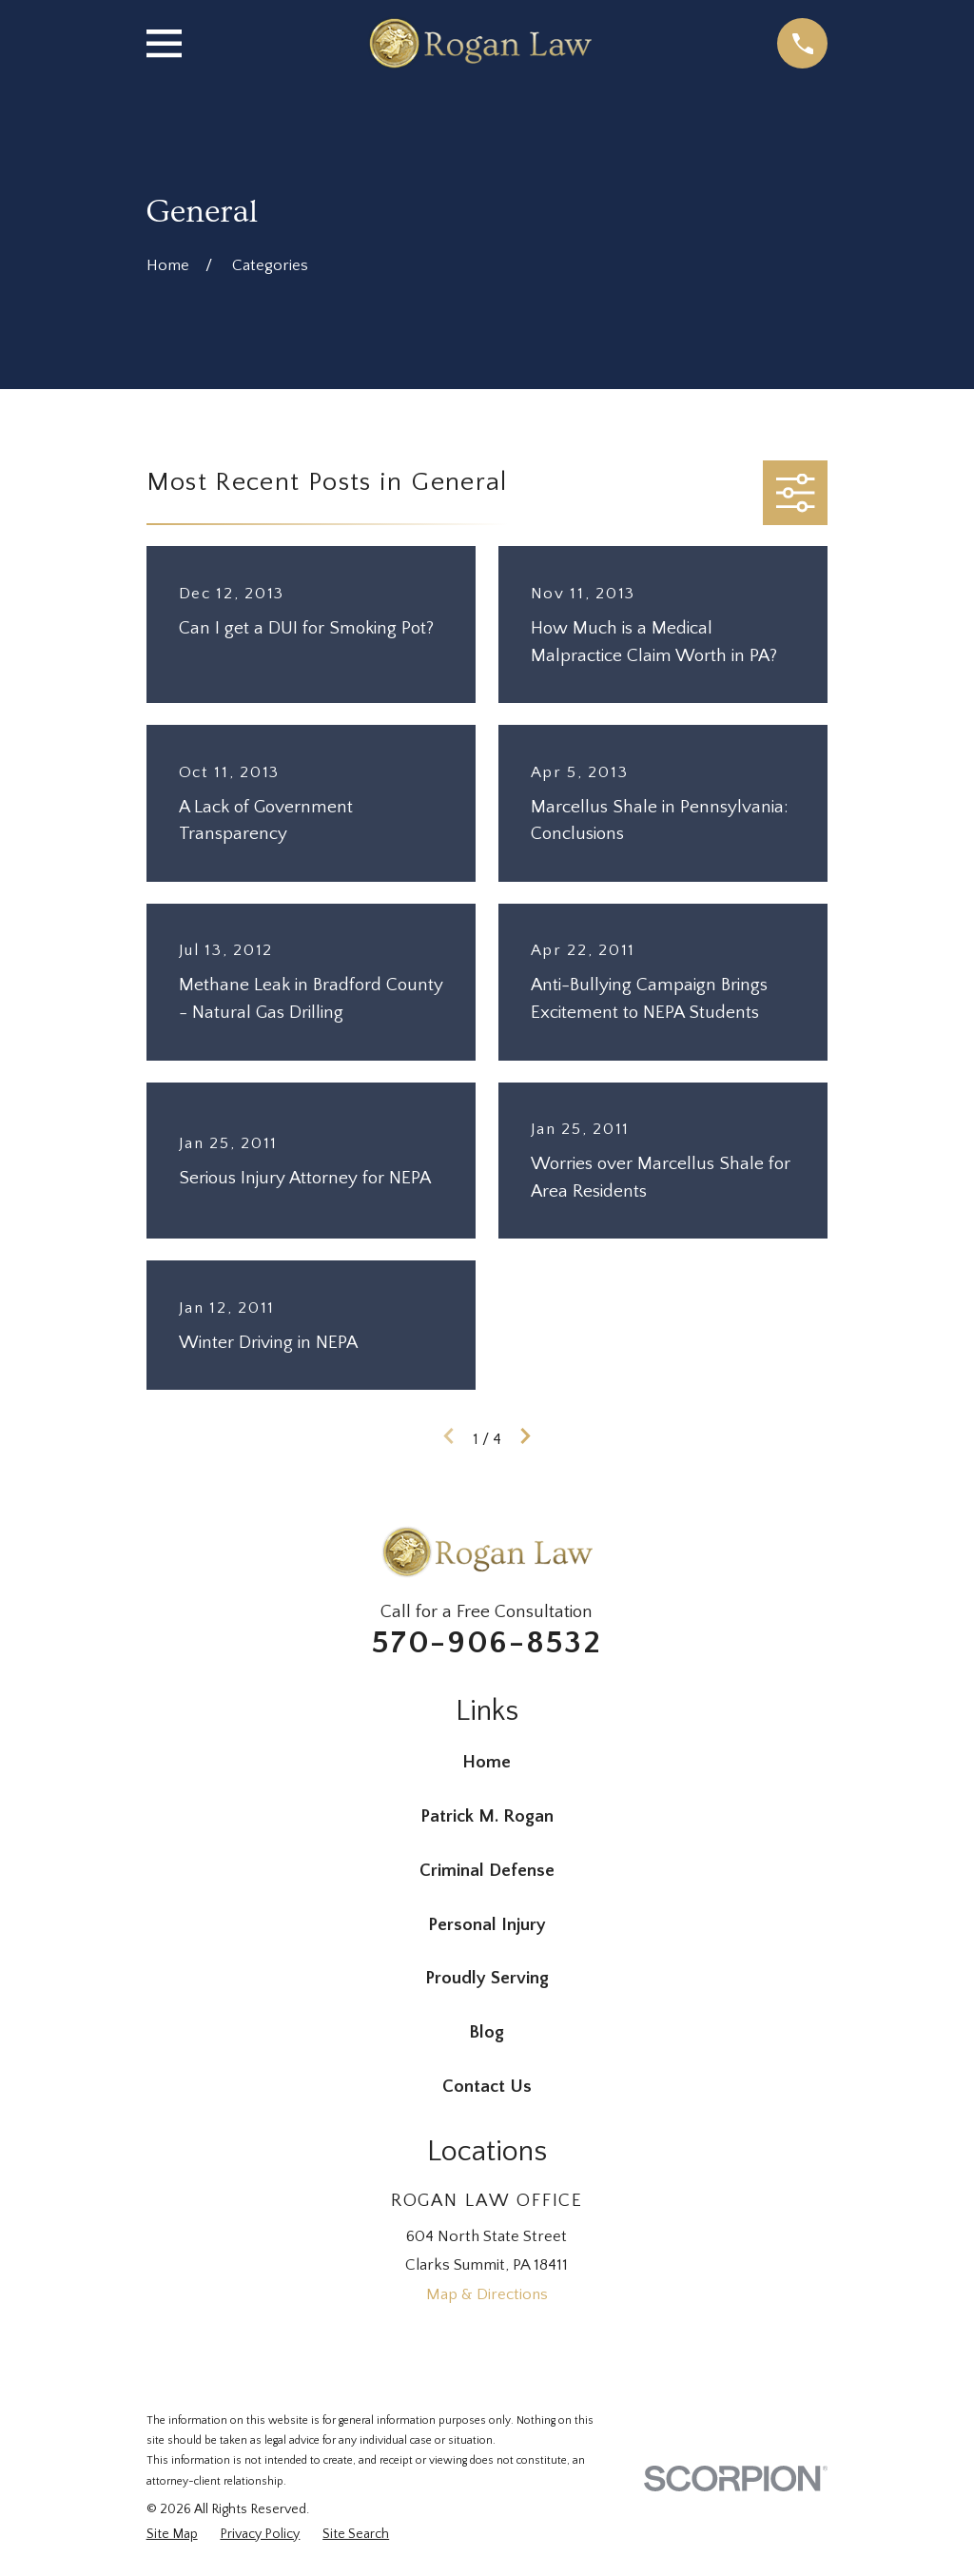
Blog (486, 2032)
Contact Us (487, 2087)
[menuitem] (172, 2535)
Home (486, 1762)
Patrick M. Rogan (487, 1816)
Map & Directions (487, 2294)
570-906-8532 (486, 1643)
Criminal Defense (487, 1871)
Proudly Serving (487, 1978)
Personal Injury (487, 1925)
